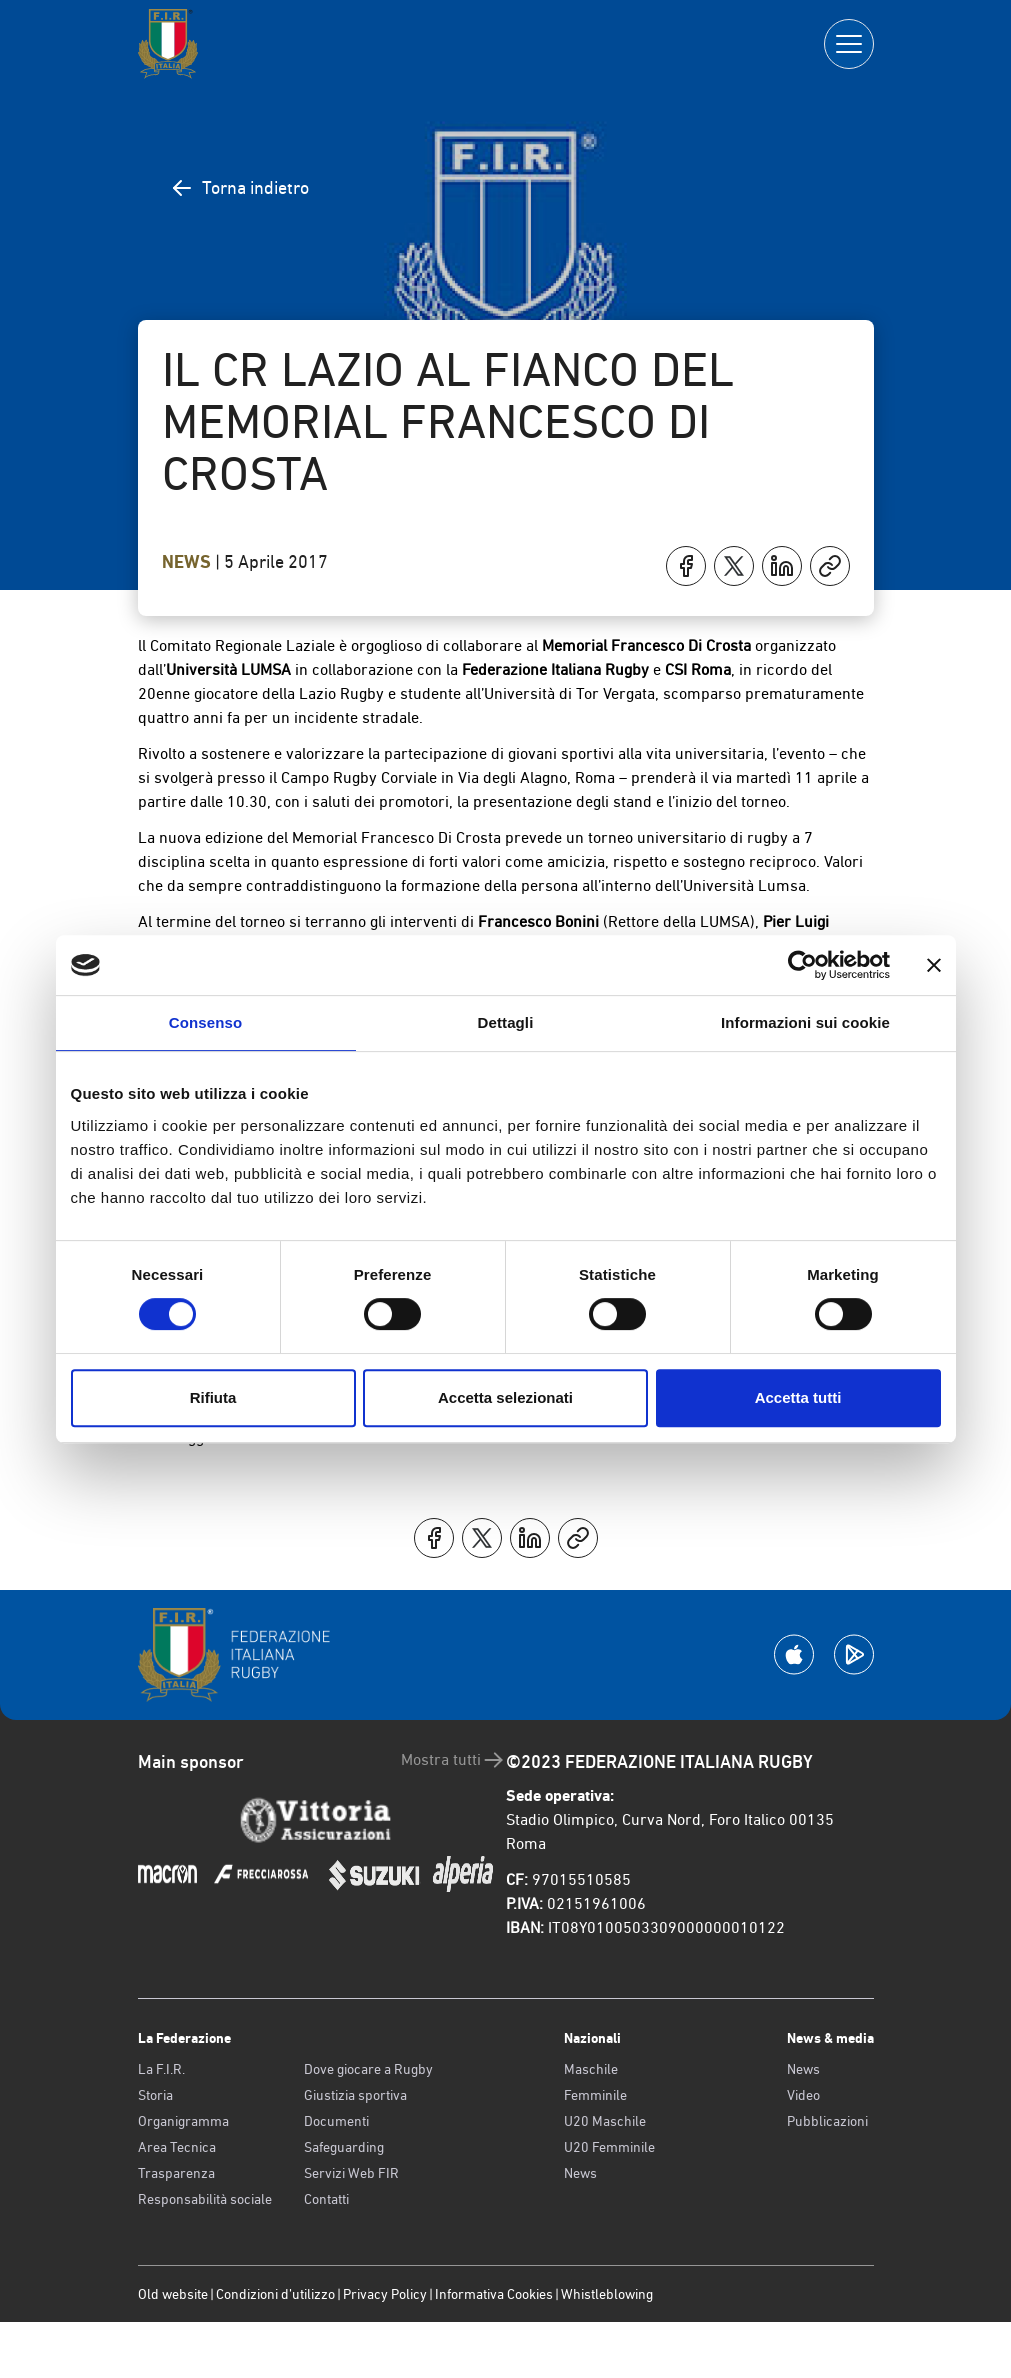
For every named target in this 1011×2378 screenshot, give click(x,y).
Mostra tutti (453, 1760)
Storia (155, 2095)
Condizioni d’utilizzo (275, 2294)
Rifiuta (213, 1397)
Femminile (595, 2095)
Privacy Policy (385, 2294)
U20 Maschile (605, 2121)
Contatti (326, 2199)
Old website (173, 2294)
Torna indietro (239, 188)
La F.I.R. (161, 2069)
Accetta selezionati (505, 1397)
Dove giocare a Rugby (368, 2069)
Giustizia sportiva (355, 2095)
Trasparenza (176, 2173)
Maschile (591, 2069)
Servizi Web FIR (351, 2173)
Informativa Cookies (494, 2294)
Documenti (336, 2121)
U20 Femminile (609, 2147)
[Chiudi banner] (934, 965)
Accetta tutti (798, 1397)
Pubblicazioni (827, 2121)
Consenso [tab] (205, 1022)
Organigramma (183, 2121)
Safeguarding (344, 2147)
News (188, 562)
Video (803, 2095)
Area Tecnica (177, 2147)
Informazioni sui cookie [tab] (805, 1022)
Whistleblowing (607, 2294)
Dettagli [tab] (506, 1022)
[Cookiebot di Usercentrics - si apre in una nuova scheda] (802, 965)
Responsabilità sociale (205, 2199)
